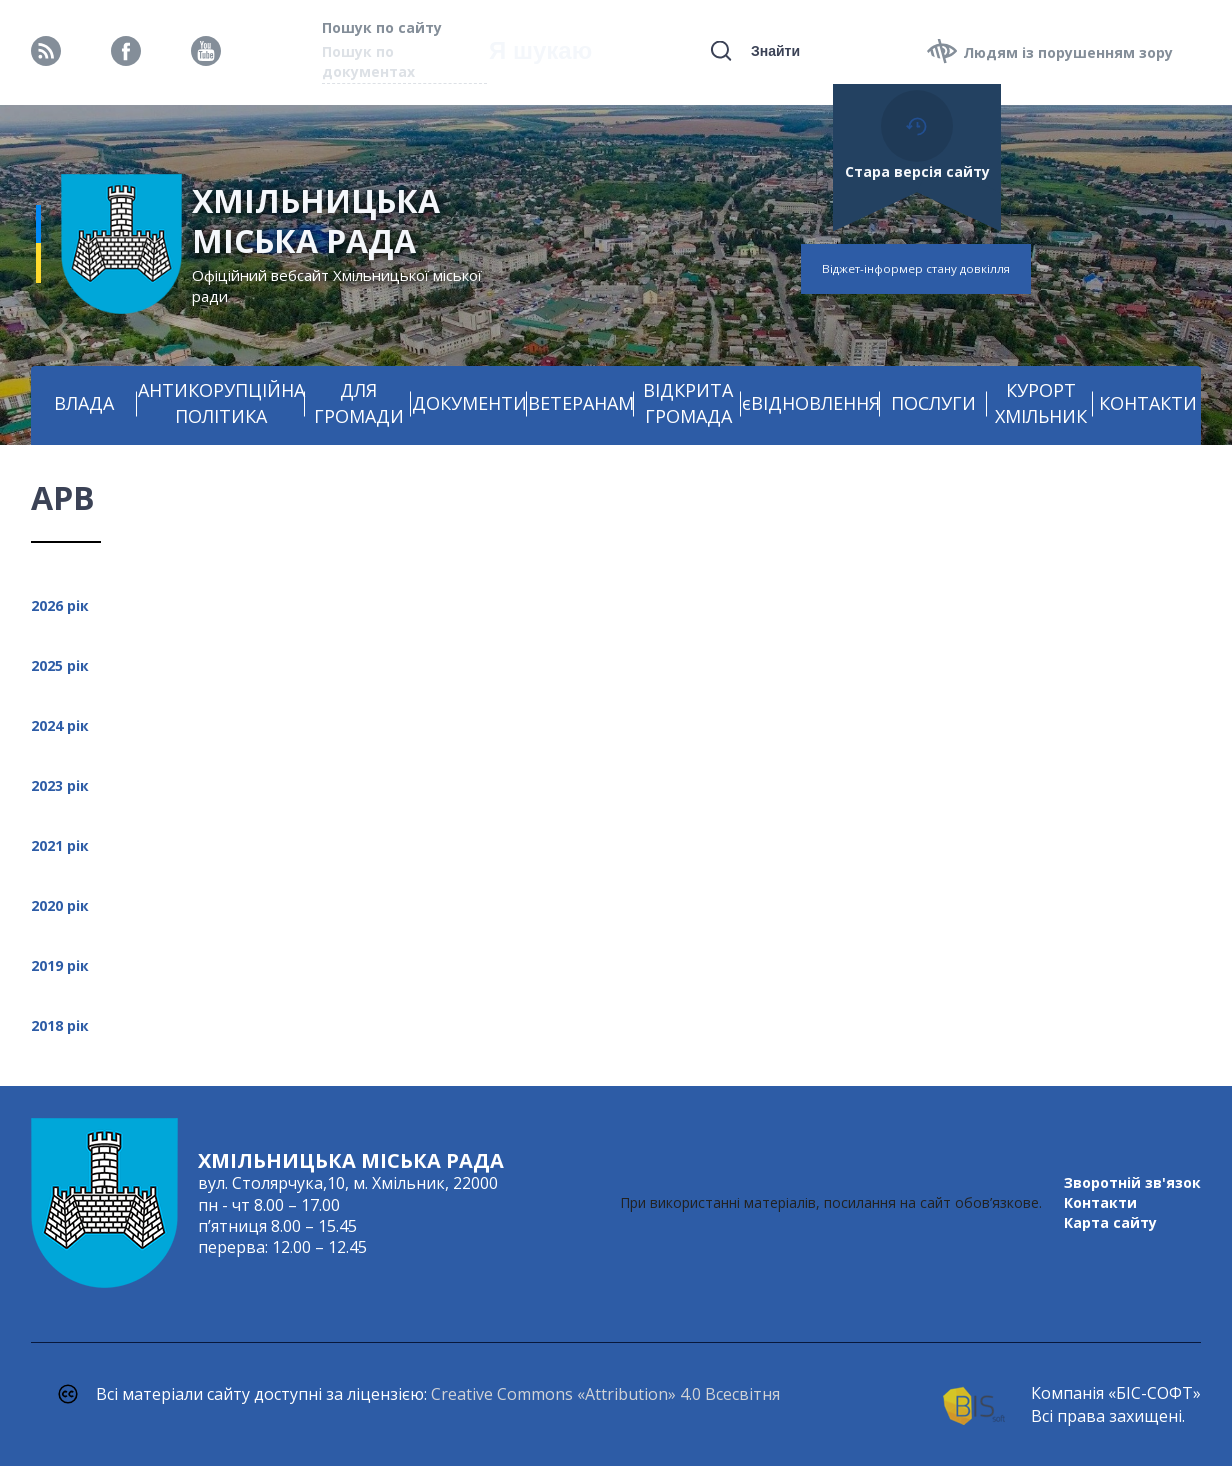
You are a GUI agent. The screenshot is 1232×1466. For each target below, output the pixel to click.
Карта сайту (1110, 1222)
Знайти (775, 51)
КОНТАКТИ (1148, 403)
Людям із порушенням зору (1068, 52)
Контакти (1100, 1202)
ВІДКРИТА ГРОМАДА (688, 403)
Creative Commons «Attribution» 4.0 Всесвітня (605, 1394)
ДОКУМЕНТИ (469, 403)
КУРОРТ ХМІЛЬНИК (1041, 403)
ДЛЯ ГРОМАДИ (359, 403)
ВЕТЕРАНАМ (581, 403)
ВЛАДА (84, 403)
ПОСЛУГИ (933, 403)
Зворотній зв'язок (1132, 1182)
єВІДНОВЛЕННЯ (811, 403)
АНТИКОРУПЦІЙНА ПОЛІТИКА (221, 403)
